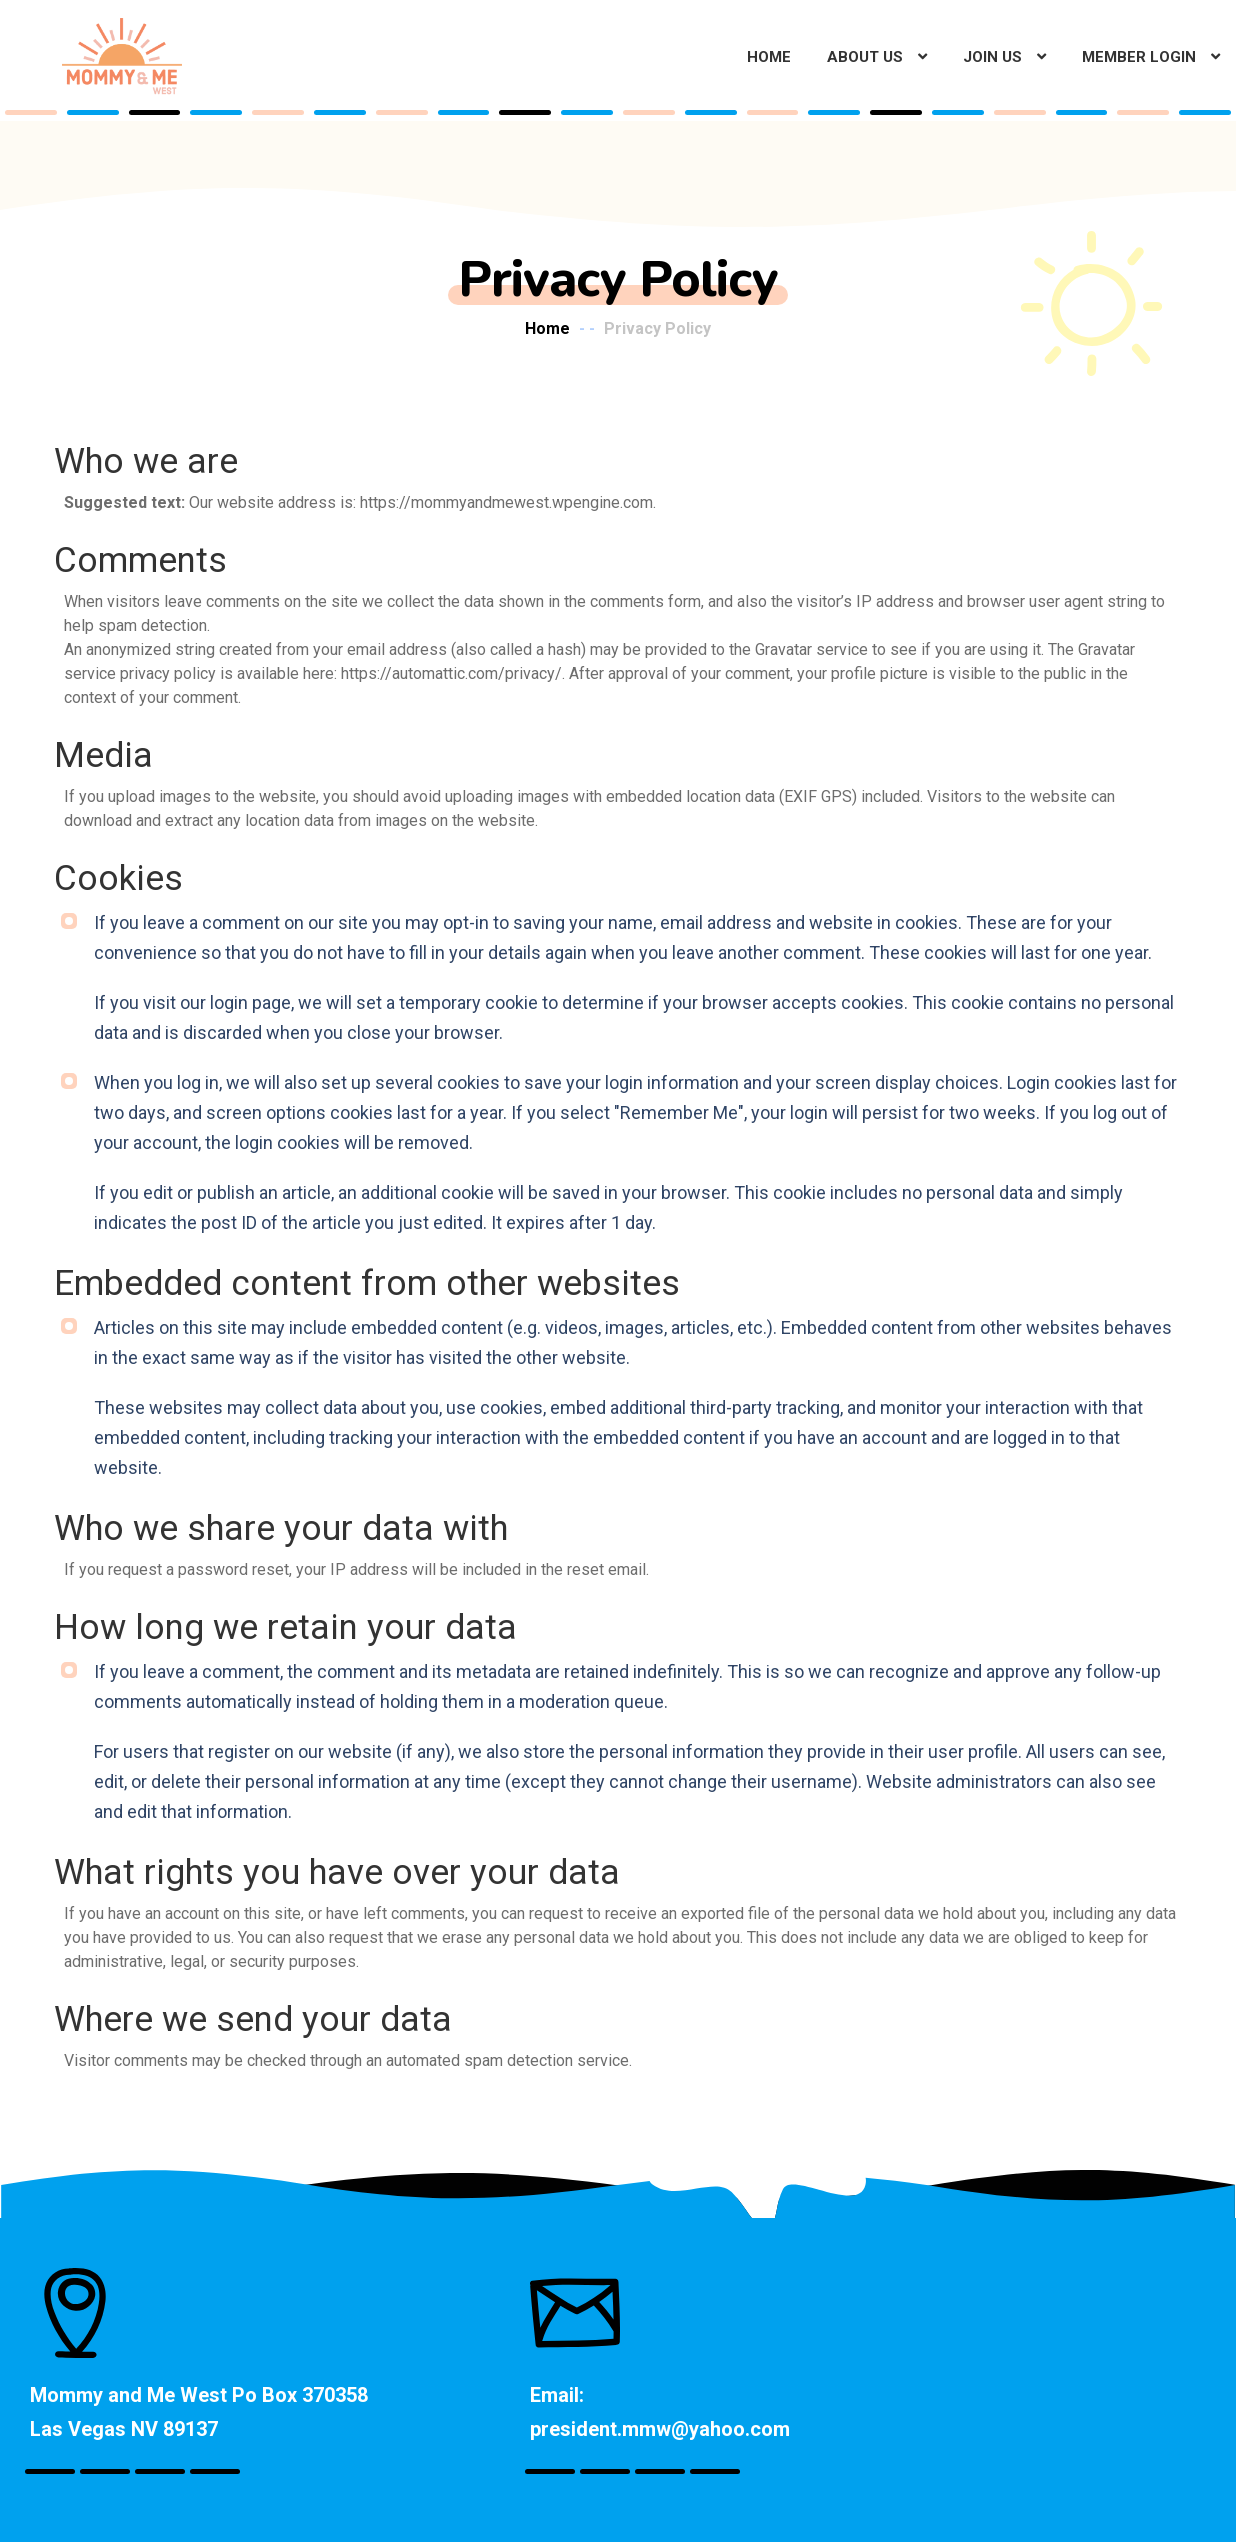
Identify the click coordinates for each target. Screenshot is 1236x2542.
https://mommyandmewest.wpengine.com (506, 502)
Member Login (1139, 57)
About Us (865, 57)
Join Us (992, 57)
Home (769, 57)
